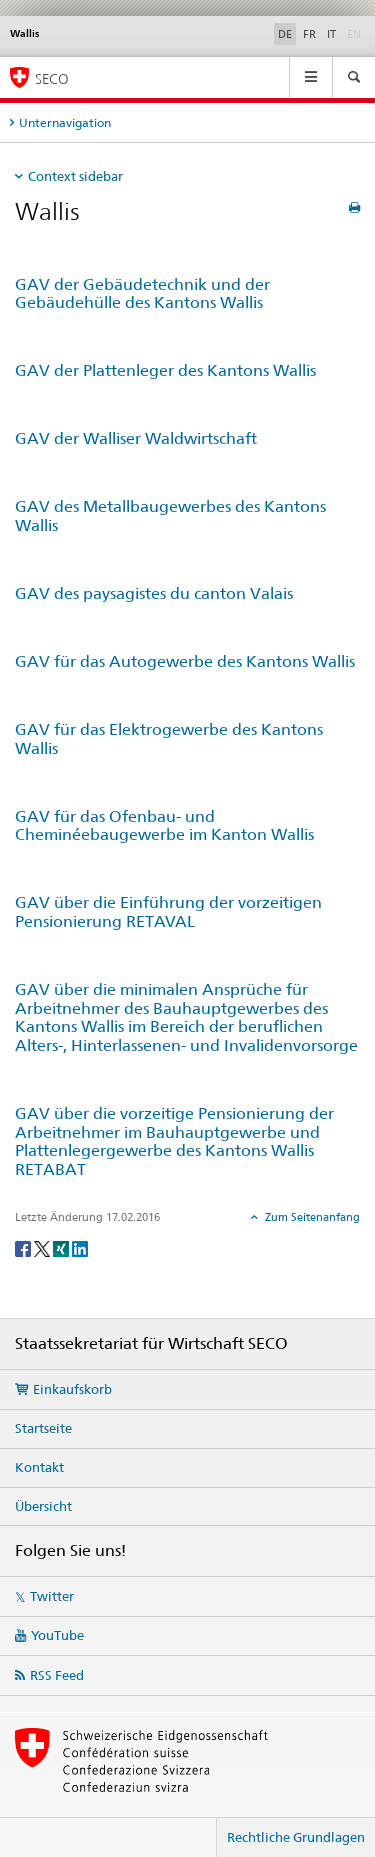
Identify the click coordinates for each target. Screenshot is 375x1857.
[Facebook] (24, 1247)
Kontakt (39, 1467)
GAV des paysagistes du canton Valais (154, 593)
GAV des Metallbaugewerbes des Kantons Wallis (170, 516)
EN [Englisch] (356, 33)
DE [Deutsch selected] (285, 34)
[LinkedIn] (80, 1247)
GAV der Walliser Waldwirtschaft (136, 438)
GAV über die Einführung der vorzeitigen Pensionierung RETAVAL (168, 912)
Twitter (52, 1596)
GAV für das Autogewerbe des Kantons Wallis (185, 661)
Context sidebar (75, 176)
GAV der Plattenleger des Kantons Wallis (165, 370)
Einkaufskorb (72, 1389)
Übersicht (43, 1506)
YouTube (57, 1635)
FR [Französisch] (309, 34)
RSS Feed (57, 1675)
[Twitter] (43, 1247)
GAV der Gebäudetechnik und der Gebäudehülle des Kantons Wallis (142, 294)
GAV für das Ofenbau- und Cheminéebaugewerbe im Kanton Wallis (164, 826)
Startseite (43, 1428)
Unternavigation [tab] (65, 122)
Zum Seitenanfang (311, 1217)
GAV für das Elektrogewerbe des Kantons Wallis (169, 739)
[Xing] (62, 1247)
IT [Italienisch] (331, 34)
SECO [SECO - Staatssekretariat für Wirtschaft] (52, 78)
